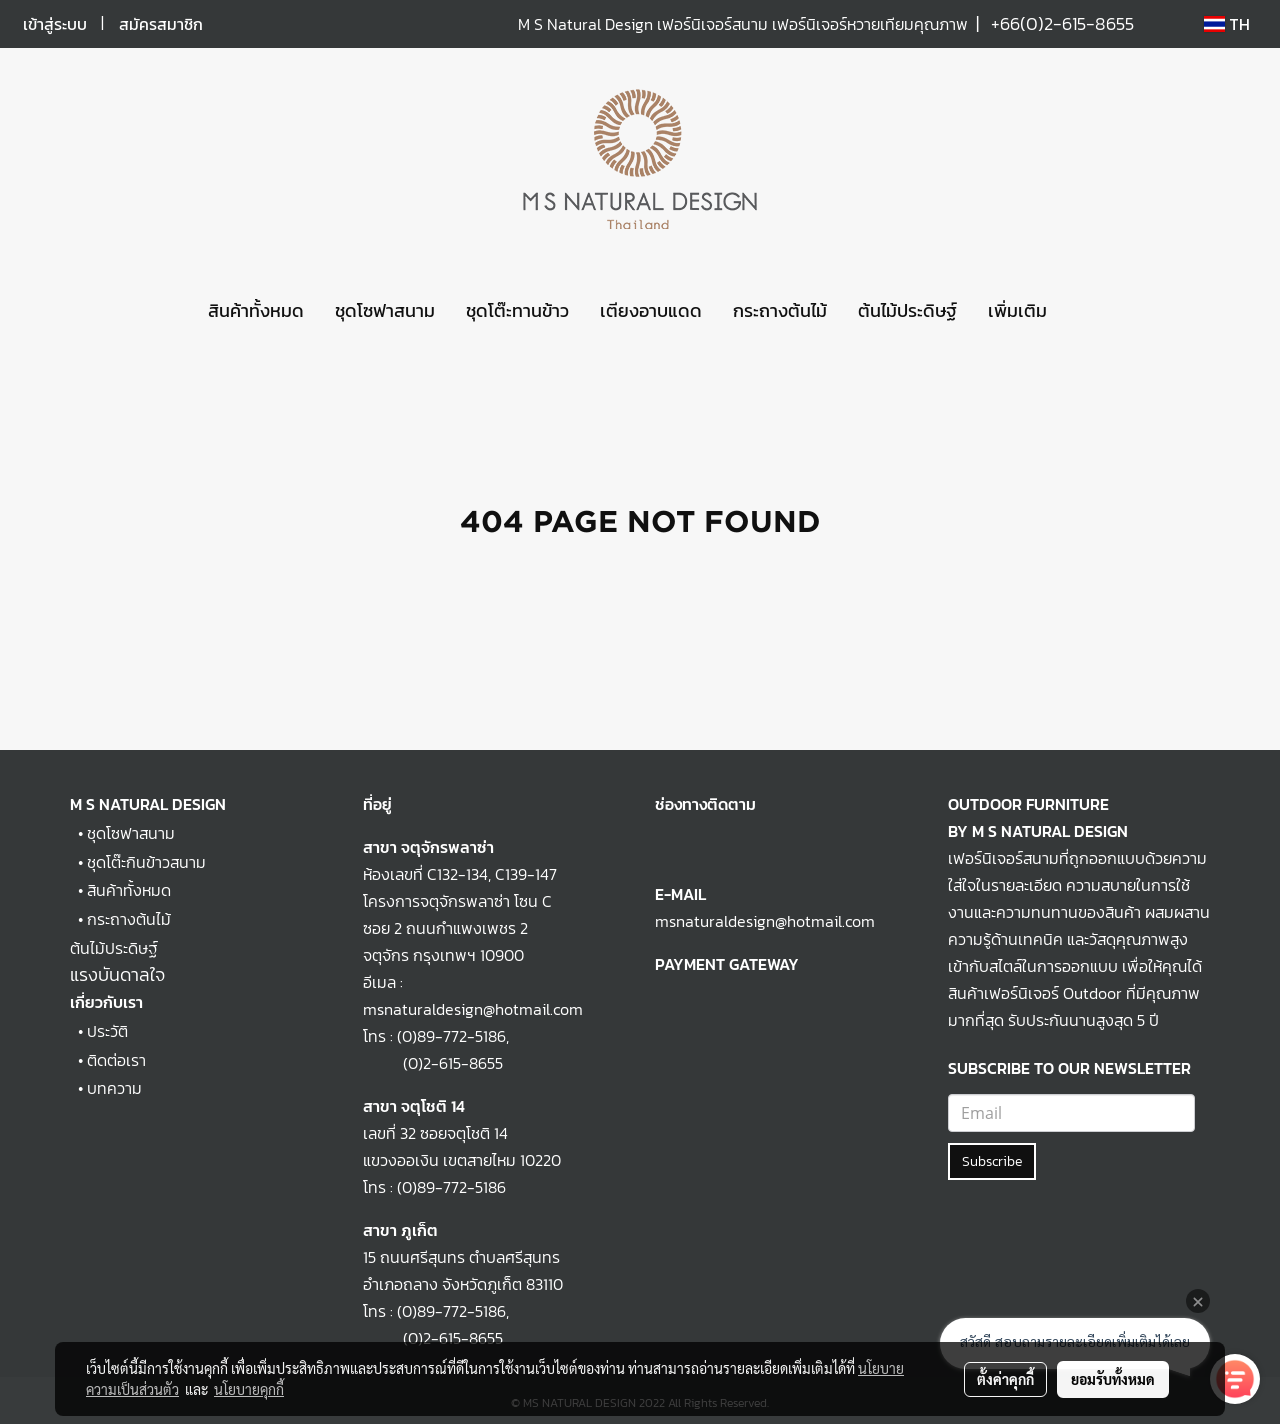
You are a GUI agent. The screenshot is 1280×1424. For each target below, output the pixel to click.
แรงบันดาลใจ (117, 974)
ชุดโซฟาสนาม (385, 310)
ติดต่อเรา (116, 1060)
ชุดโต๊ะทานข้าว (517, 310)
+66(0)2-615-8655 (1062, 23)
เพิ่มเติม (1017, 310)
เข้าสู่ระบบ (55, 24)
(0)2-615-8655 (433, 1063)
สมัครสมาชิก (161, 24)
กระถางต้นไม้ (780, 310)
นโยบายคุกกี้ (249, 1389)
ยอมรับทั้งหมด (1113, 1379)
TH (1227, 24)
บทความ (114, 1088)
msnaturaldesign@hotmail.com (765, 921)
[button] (1080, 311)
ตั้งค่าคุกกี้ (1005, 1379)
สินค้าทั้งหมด (256, 310)
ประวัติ (107, 1031)
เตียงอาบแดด (651, 310)
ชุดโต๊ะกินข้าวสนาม (146, 862)
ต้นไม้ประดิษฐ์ (907, 310)
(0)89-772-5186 (451, 1036)
